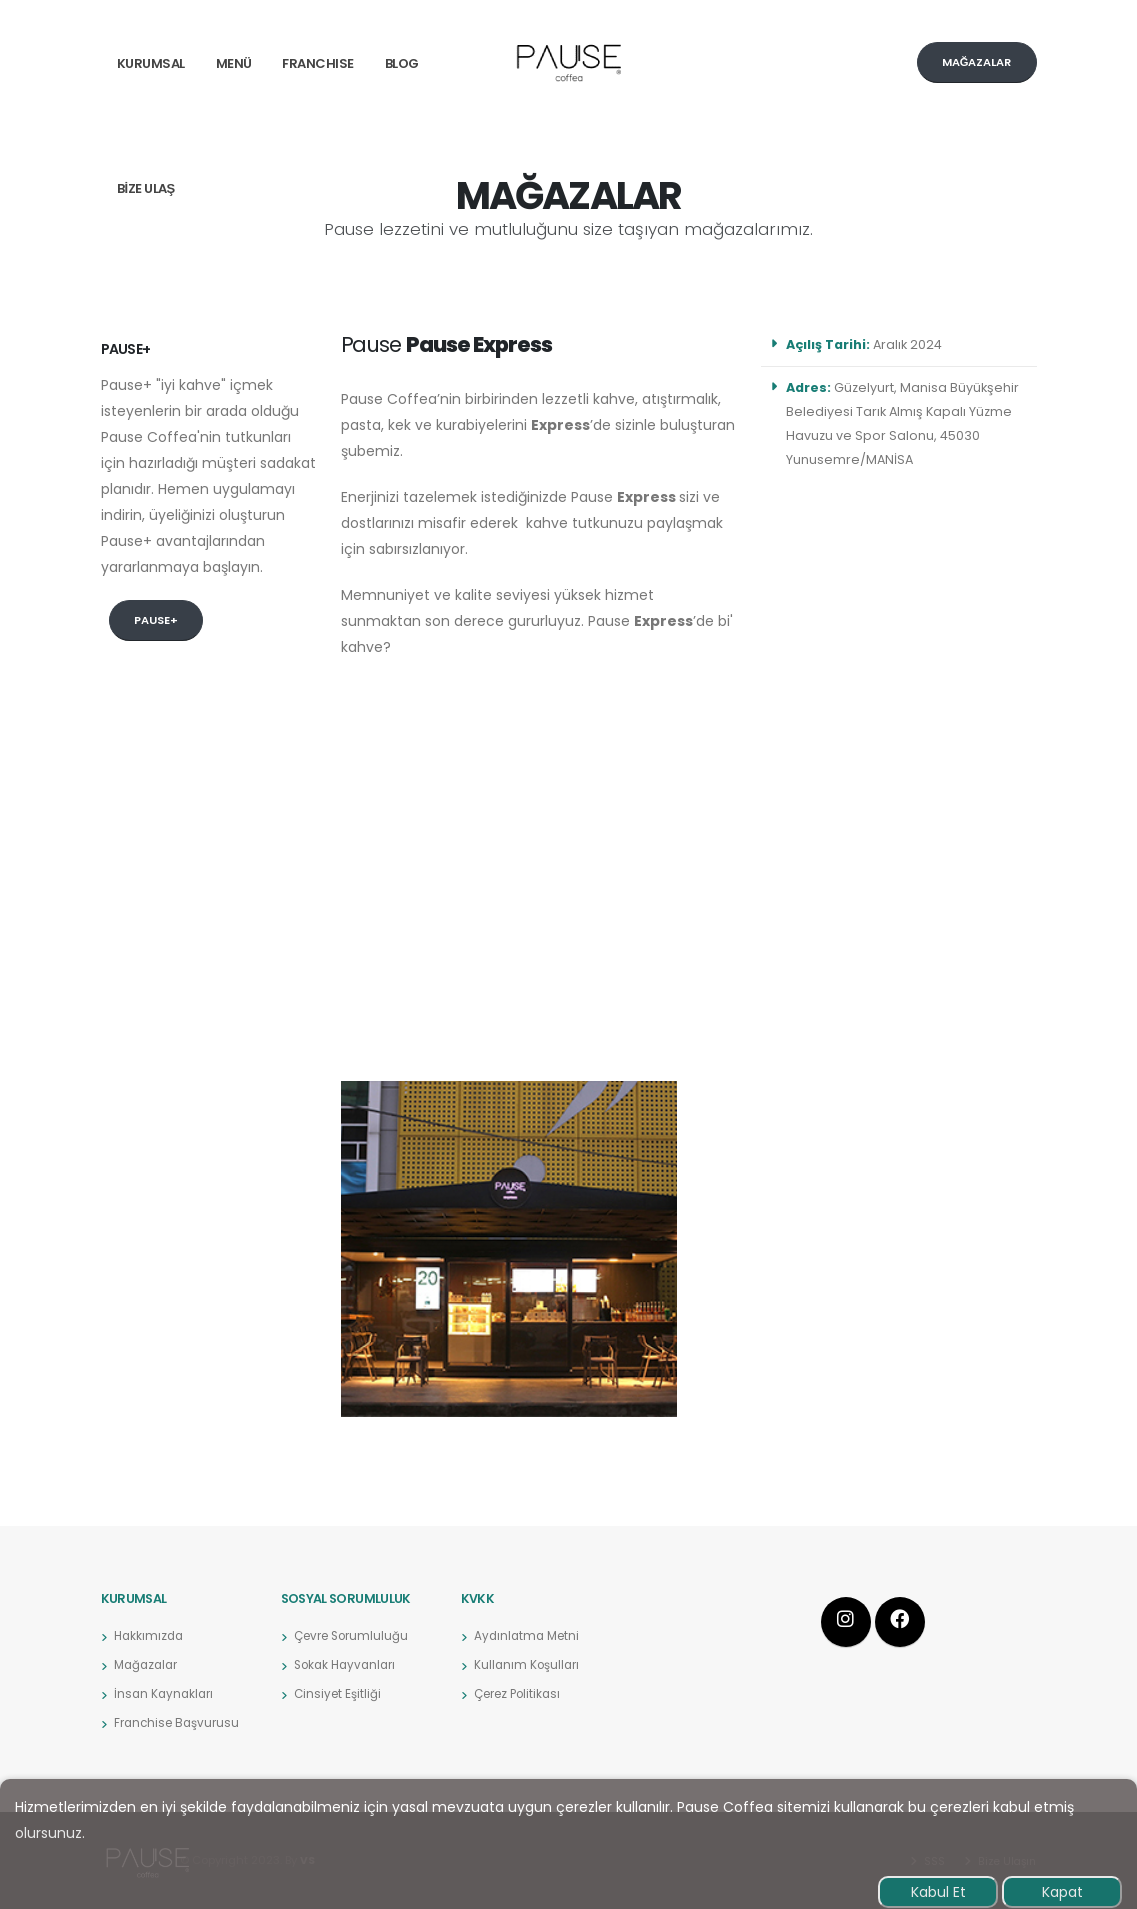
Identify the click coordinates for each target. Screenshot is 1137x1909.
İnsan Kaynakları (166, 1693)
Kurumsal (151, 63)
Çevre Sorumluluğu (356, 1635)
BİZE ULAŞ (146, 188)
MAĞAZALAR (977, 62)
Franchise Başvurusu (180, 1722)
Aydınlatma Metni (529, 1635)
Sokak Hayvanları (349, 1664)
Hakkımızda (150, 1635)
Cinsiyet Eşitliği (340, 1693)
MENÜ (234, 63)
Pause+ (156, 620)
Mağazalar (149, 1664)
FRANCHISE (318, 63)
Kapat (1062, 1892)
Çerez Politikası (522, 1693)
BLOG (402, 63)
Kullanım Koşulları (529, 1664)
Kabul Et (938, 1892)
